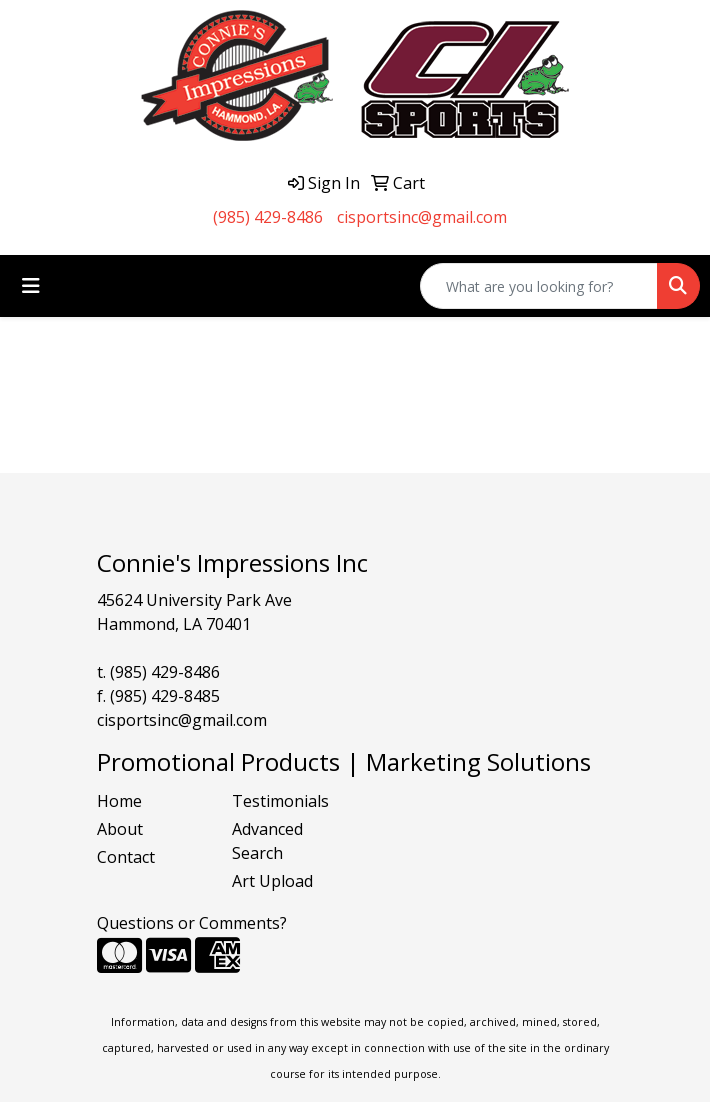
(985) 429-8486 (268, 217)
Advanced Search (267, 841)
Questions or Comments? (192, 923)
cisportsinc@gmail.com (422, 217)
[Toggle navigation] (31, 286)
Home (119, 801)
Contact (126, 857)
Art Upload (272, 881)
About (120, 829)
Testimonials (280, 801)
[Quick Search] (539, 286)
